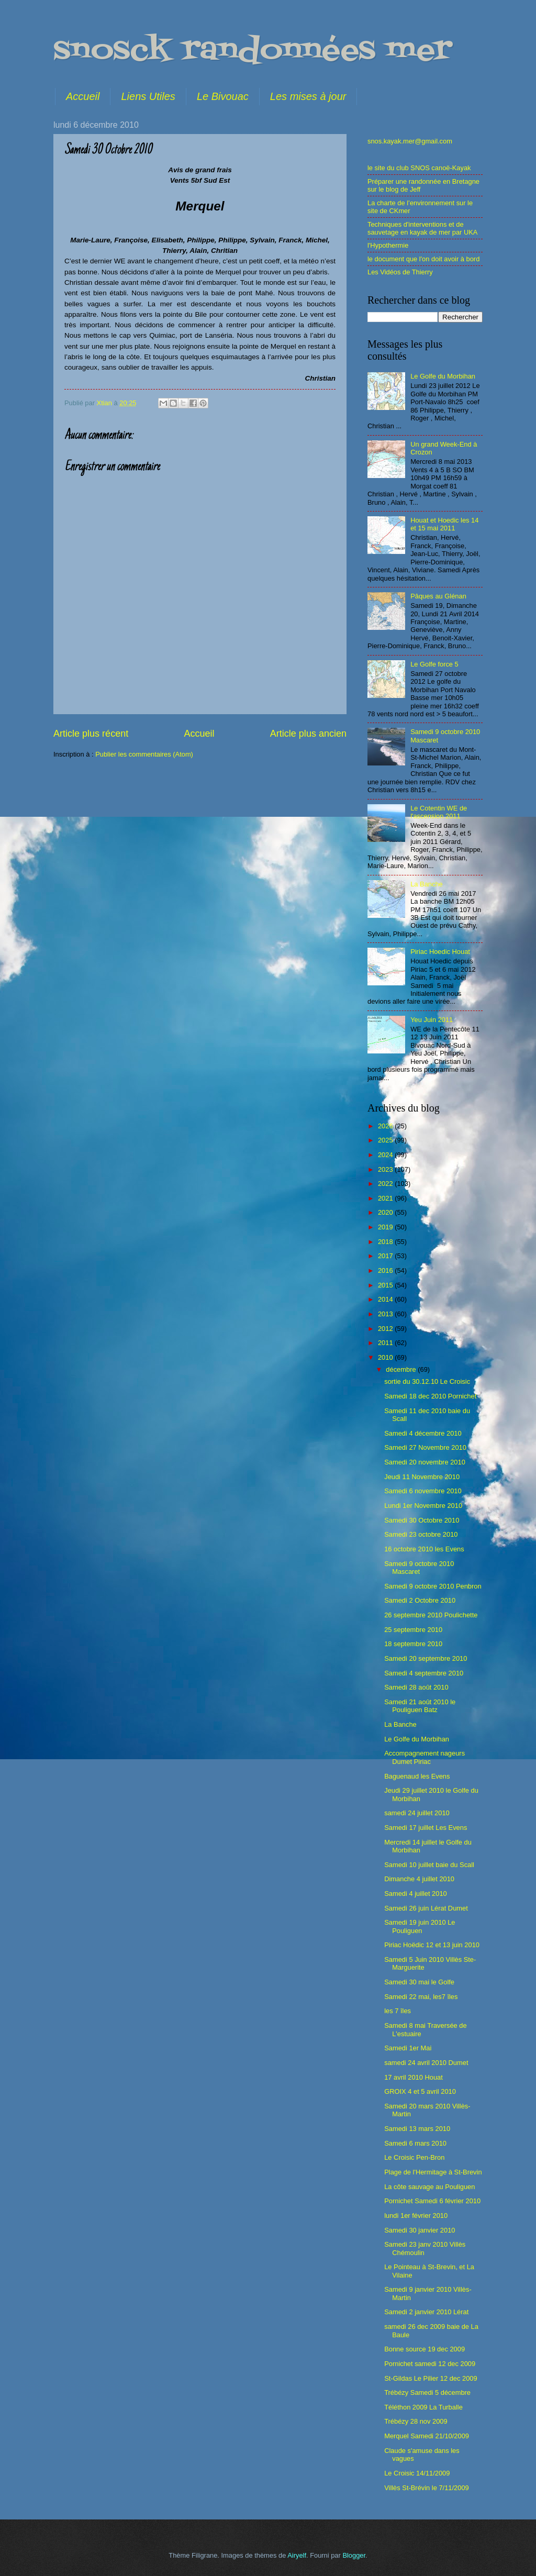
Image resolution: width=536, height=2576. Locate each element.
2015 (386, 1285)
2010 (386, 1357)
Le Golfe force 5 (434, 664)
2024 (386, 1155)
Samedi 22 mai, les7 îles (420, 1997)
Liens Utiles (148, 96)
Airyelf (296, 2555)
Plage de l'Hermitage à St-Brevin (433, 2172)
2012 (386, 1329)
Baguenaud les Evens (417, 1776)
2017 (386, 1256)
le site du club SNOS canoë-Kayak (419, 168)
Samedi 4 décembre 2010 (422, 1433)
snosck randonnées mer (252, 51)
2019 (386, 1227)
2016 (386, 1270)
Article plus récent (90, 733)
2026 (386, 1126)
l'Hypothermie (387, 245)
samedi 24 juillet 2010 (417, 1813)
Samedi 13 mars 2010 (417, 2129)
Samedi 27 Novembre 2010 (425, 1447)
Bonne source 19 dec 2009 (424, 2349)
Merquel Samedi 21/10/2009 (426, 2436)
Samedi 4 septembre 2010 (423, 1673)
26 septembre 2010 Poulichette (430, 1615)
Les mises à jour (308, 96)
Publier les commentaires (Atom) (144, 754)
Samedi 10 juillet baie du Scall (429, 1865)
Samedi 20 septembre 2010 (425, 1658)
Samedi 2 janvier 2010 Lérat (426, 2312)
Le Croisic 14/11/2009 (417, 2473)
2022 (386, 1183)
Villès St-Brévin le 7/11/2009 (426, 2488)
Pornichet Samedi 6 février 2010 (432, 2201)
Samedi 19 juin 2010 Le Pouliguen (419, 1926)
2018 (386, 1242)
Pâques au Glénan (438, 596)
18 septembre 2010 (413, 1644)
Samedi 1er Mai (407, 2048)
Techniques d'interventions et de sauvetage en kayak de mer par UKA (422, 228)
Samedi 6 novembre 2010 (422, 1491)
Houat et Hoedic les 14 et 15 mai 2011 (444, 524)
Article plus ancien (308, 733)
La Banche (426, 884)
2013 (386, 1314)
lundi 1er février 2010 (416, 2215)
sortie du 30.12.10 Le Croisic (427, 1381)
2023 (386, 1169)
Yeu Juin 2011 (431, 1020)
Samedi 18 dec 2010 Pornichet (430, 1396)
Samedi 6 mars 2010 (415, 2143)
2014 (386, 1299)
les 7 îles (397, 2011)
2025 (386, 1140)
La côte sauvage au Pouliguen (429, 2187)
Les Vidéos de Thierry (400, 272)
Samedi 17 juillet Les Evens (425, 1827)
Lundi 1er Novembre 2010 (423, 1505)
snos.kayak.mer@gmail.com (409, 141)
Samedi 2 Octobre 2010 (419, 1600)
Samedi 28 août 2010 (416, 1687)
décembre (402, 1369)
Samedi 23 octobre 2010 (420, 1534)
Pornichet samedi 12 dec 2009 (429, 2364)
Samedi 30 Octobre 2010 (421, 1520)
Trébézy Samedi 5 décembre (427, 2392)
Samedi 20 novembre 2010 (424, 1462)
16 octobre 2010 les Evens (424, 1549)
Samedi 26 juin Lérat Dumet (426, 1908)
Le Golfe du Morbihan (442, 376)
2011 (386, 1343)
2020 (386, 1212)
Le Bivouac (223, 96)
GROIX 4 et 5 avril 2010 (420, 2091)
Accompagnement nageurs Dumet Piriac (424, 1757)
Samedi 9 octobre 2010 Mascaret (419, 1567)
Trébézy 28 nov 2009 (415, 2421)
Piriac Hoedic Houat (440, 952)
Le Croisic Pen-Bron (414, 2157)
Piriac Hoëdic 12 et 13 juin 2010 (431, 1945)
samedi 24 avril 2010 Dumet (426, 2063)
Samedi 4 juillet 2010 (415, 1893)
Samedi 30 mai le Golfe (419, 1982)
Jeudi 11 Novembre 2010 (422, 1477)
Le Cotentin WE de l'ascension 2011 (438, 812)
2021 (386, 1198)
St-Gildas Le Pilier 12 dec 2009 (430, 2378)
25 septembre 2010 (413, 1630)
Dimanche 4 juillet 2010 (419, 1879)
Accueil (82, 96)
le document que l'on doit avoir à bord (423, 259)
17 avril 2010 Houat (413, 2077)
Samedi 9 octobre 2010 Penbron (432, 1586)
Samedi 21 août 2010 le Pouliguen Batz (419, 1706)
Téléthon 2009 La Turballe (423, 2407)
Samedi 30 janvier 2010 (419, 2230)
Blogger (353, 2555)
